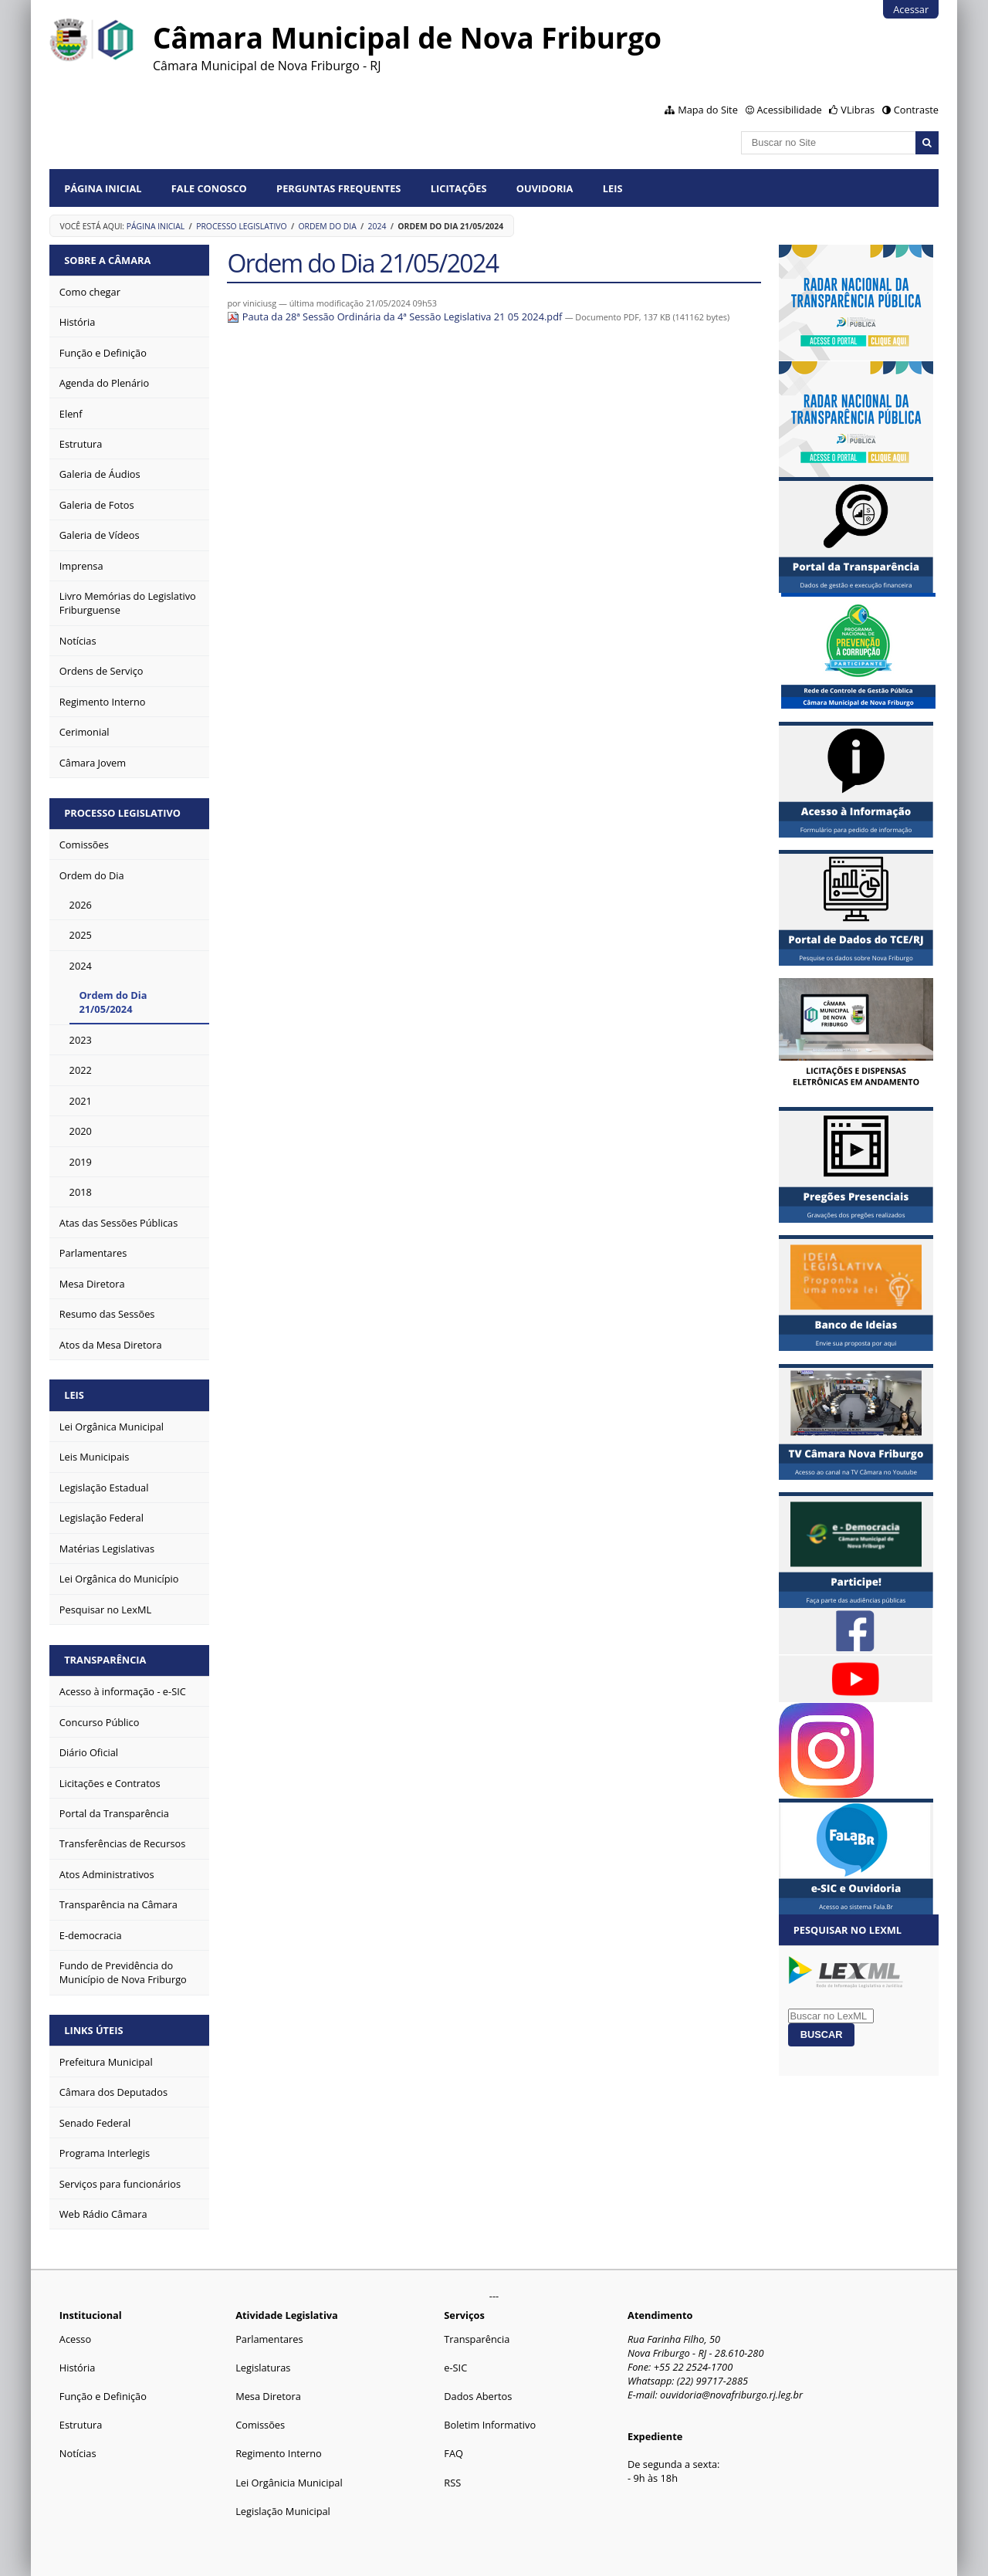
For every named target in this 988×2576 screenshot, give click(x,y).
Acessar (911, 9)
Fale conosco (209, 188)
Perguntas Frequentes (338, 188)
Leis (613, 188)
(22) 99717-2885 (712, 2381)
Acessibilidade (788, 110)
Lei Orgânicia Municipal (289, 2483)
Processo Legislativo (241, 226)
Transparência (105, 1660)
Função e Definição (103, 2396)
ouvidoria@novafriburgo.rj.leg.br (731, 2395)
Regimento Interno (278, 2453)
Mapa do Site (708, 110)
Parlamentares (269, 2339)
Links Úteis (93, 2030)
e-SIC (455, 2368)
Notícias (77, 2453)
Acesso (75, 2339)
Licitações (459, 188)
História (77, 2368)
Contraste (916, 110)
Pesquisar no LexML (847, 1930)
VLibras (858, 110)
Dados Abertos (478, 2396)
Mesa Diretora (268, 2396)
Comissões (260, 2425)
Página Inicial (102, 188)
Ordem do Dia (328, 226)
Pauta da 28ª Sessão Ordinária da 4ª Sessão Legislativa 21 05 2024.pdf (395, 316)
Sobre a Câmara (107, 260)
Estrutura (81, 2425)
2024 (377, 226)
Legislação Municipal (282, 2511)
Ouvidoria (545, 188)
